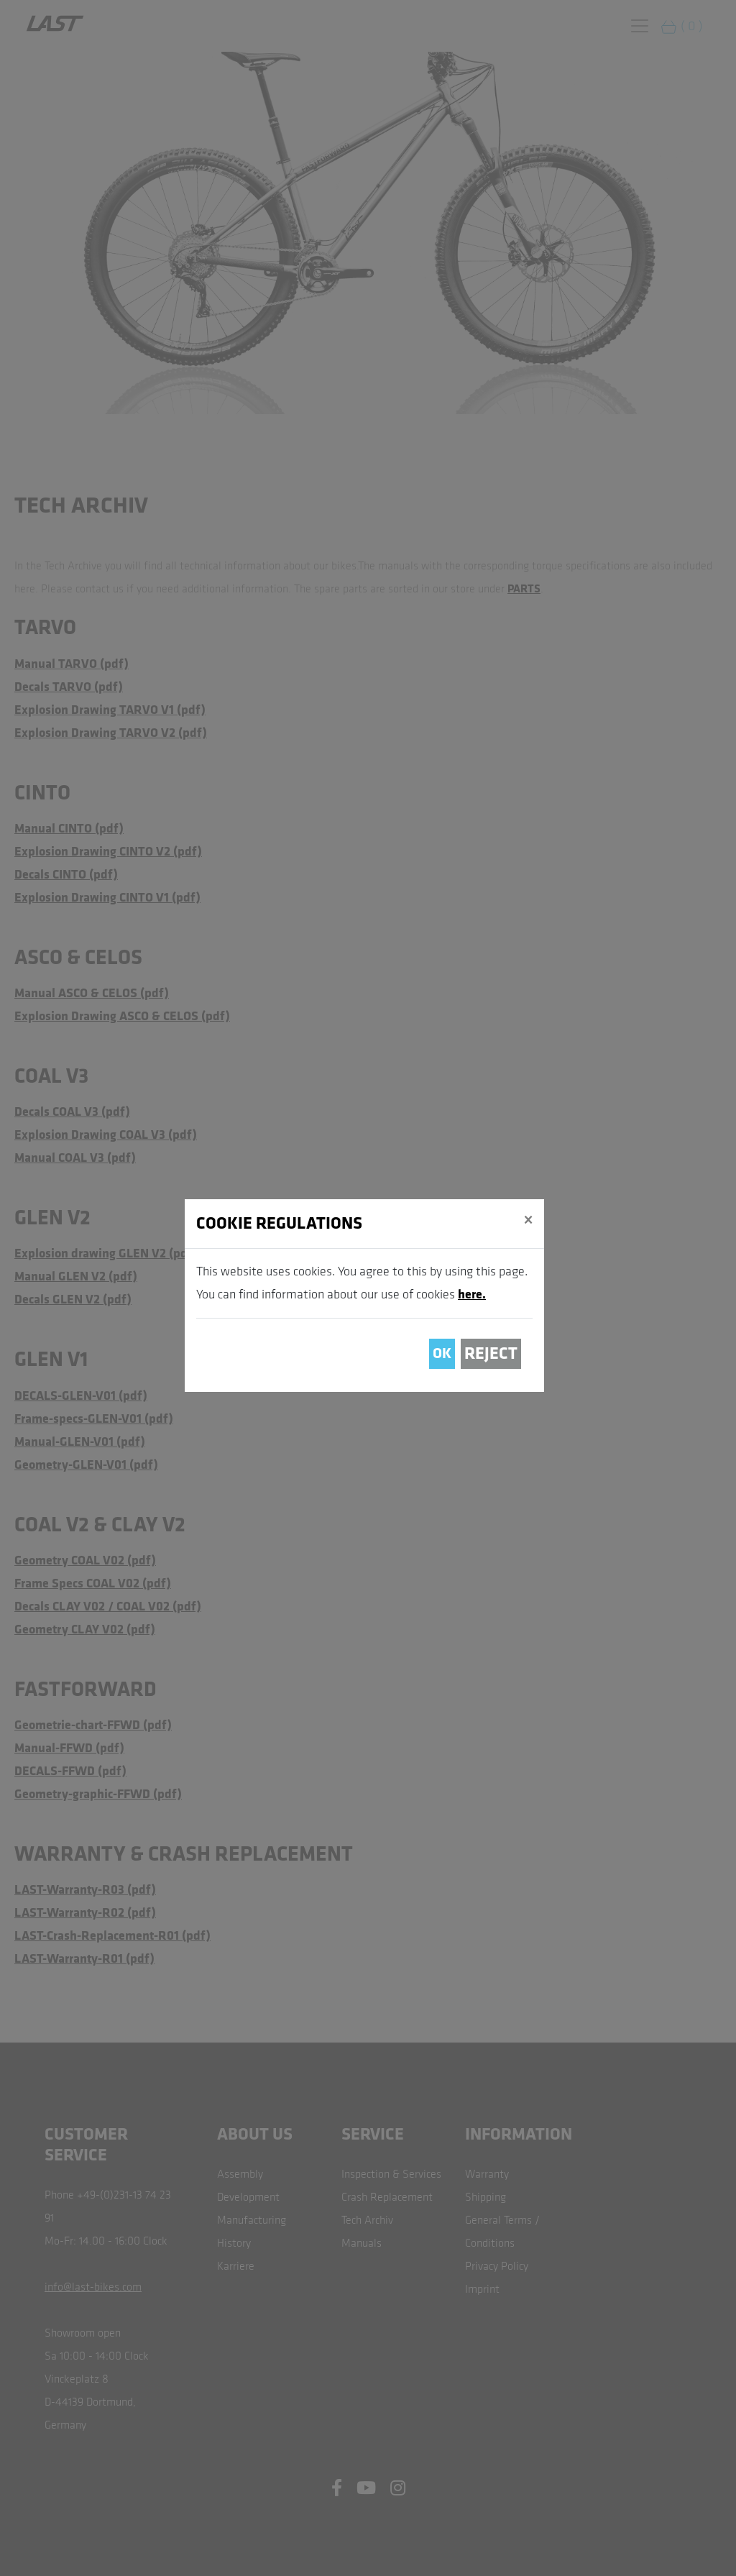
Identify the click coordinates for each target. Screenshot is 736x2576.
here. (472, 1294)
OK (442, 1353)
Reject (491, 1353)
